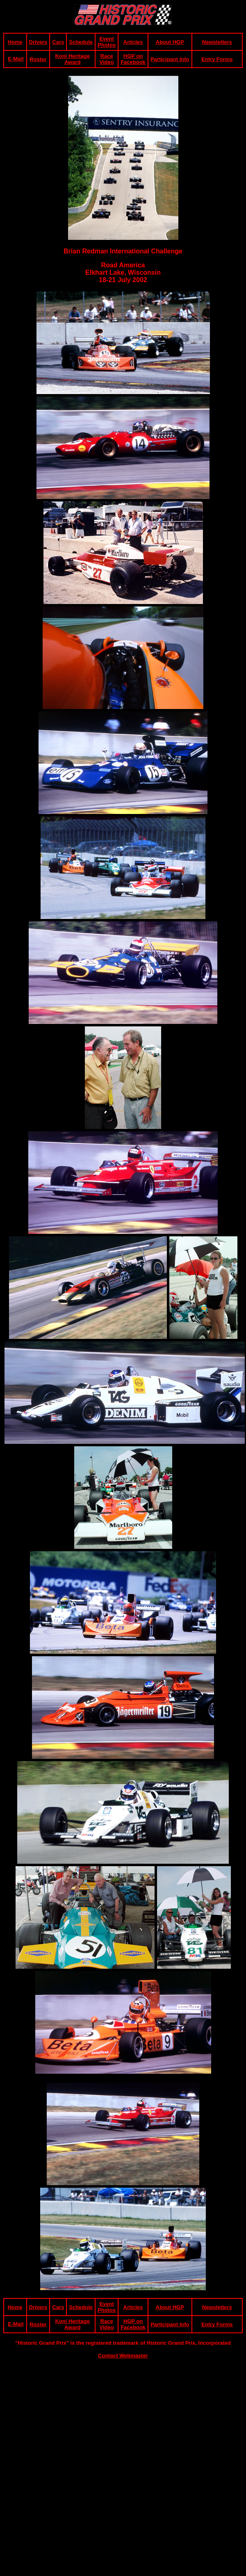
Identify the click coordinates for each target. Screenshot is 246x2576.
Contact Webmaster (123, 2356)
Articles (133, 42)
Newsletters (217, 42)
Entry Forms (217, 59)
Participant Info (169, 59)
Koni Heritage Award (72, 59)
